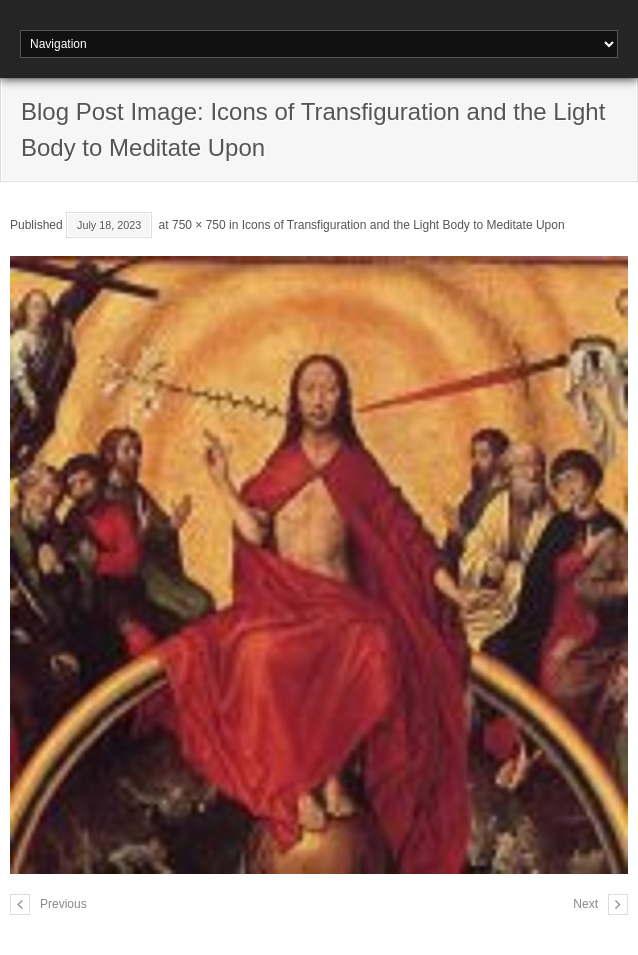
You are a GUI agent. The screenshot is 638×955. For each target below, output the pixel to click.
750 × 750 (199, 225)
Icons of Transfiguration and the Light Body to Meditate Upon (403, 225)
